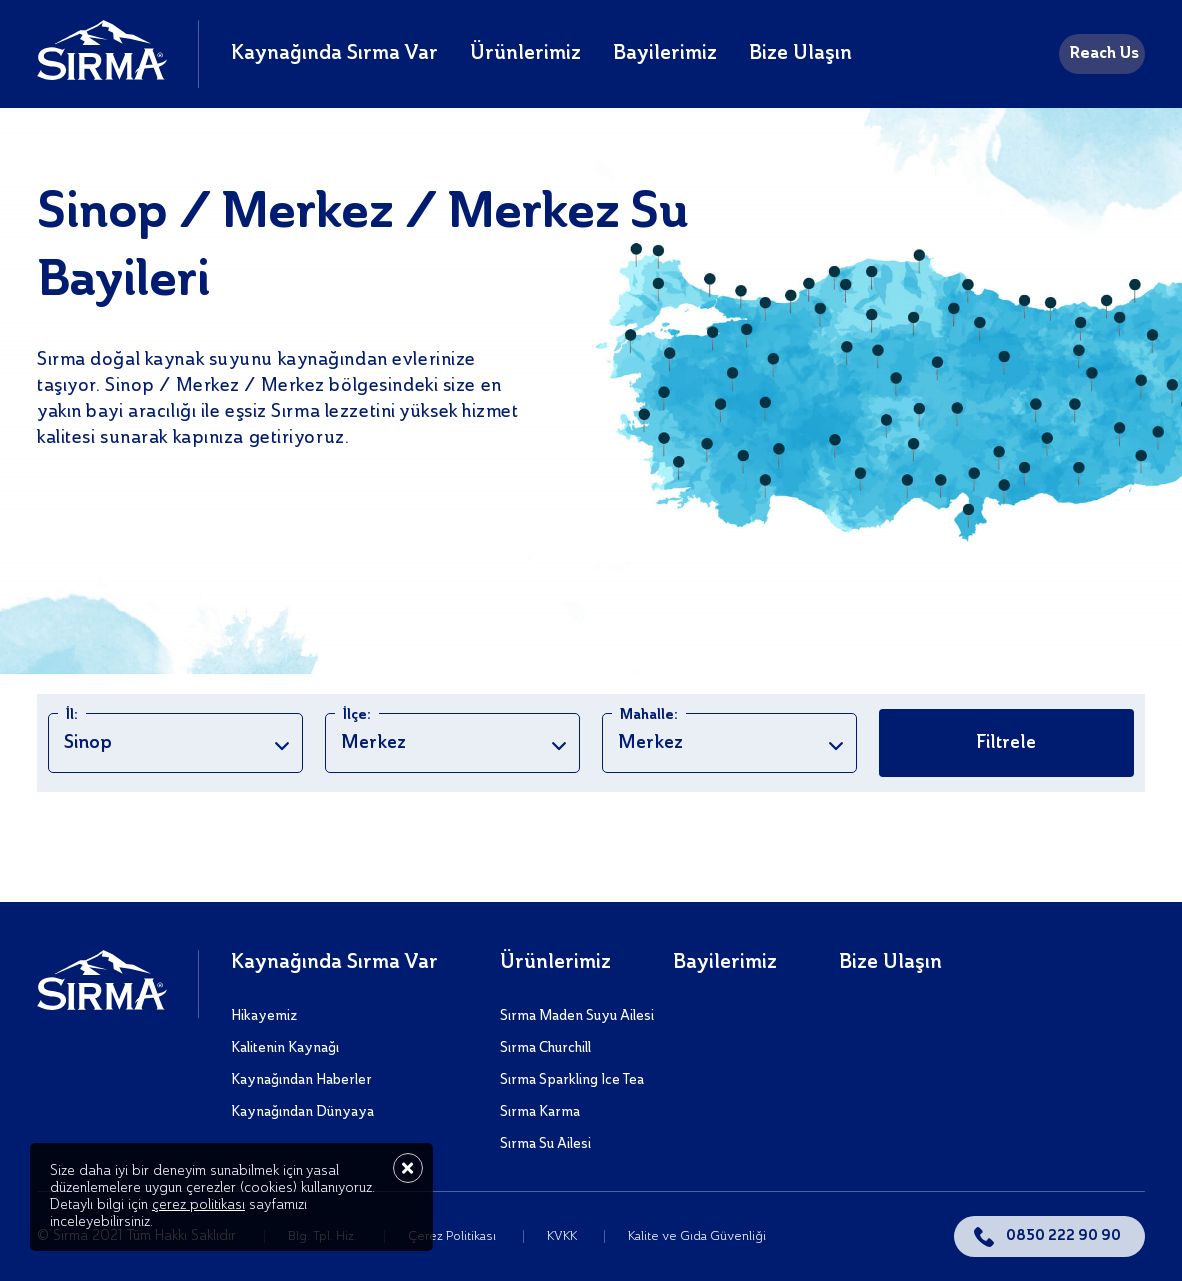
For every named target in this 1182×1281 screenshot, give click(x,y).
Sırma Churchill (545, 1048)
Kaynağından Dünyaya (302, 1112)
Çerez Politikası (453, 1236)
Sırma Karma (540, 1112)
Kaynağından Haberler (301, 1080)
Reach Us (1104, 54)
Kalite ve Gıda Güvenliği (697, 1236)
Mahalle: (649, 715)
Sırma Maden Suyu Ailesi (577, 1016)
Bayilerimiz (665, 54)
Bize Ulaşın (800, 54)
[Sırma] (102, 75)
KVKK (563, 1236)
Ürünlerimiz (525, 54)
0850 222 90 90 (1063, 1236)
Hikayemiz (264, 1016)
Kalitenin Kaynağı (285, 1048)
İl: (72, 715)
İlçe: (357, 715)
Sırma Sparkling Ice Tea (572, 1080)
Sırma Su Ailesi (545, 1144)
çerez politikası (198, 1205)
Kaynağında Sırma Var (334, 54)
